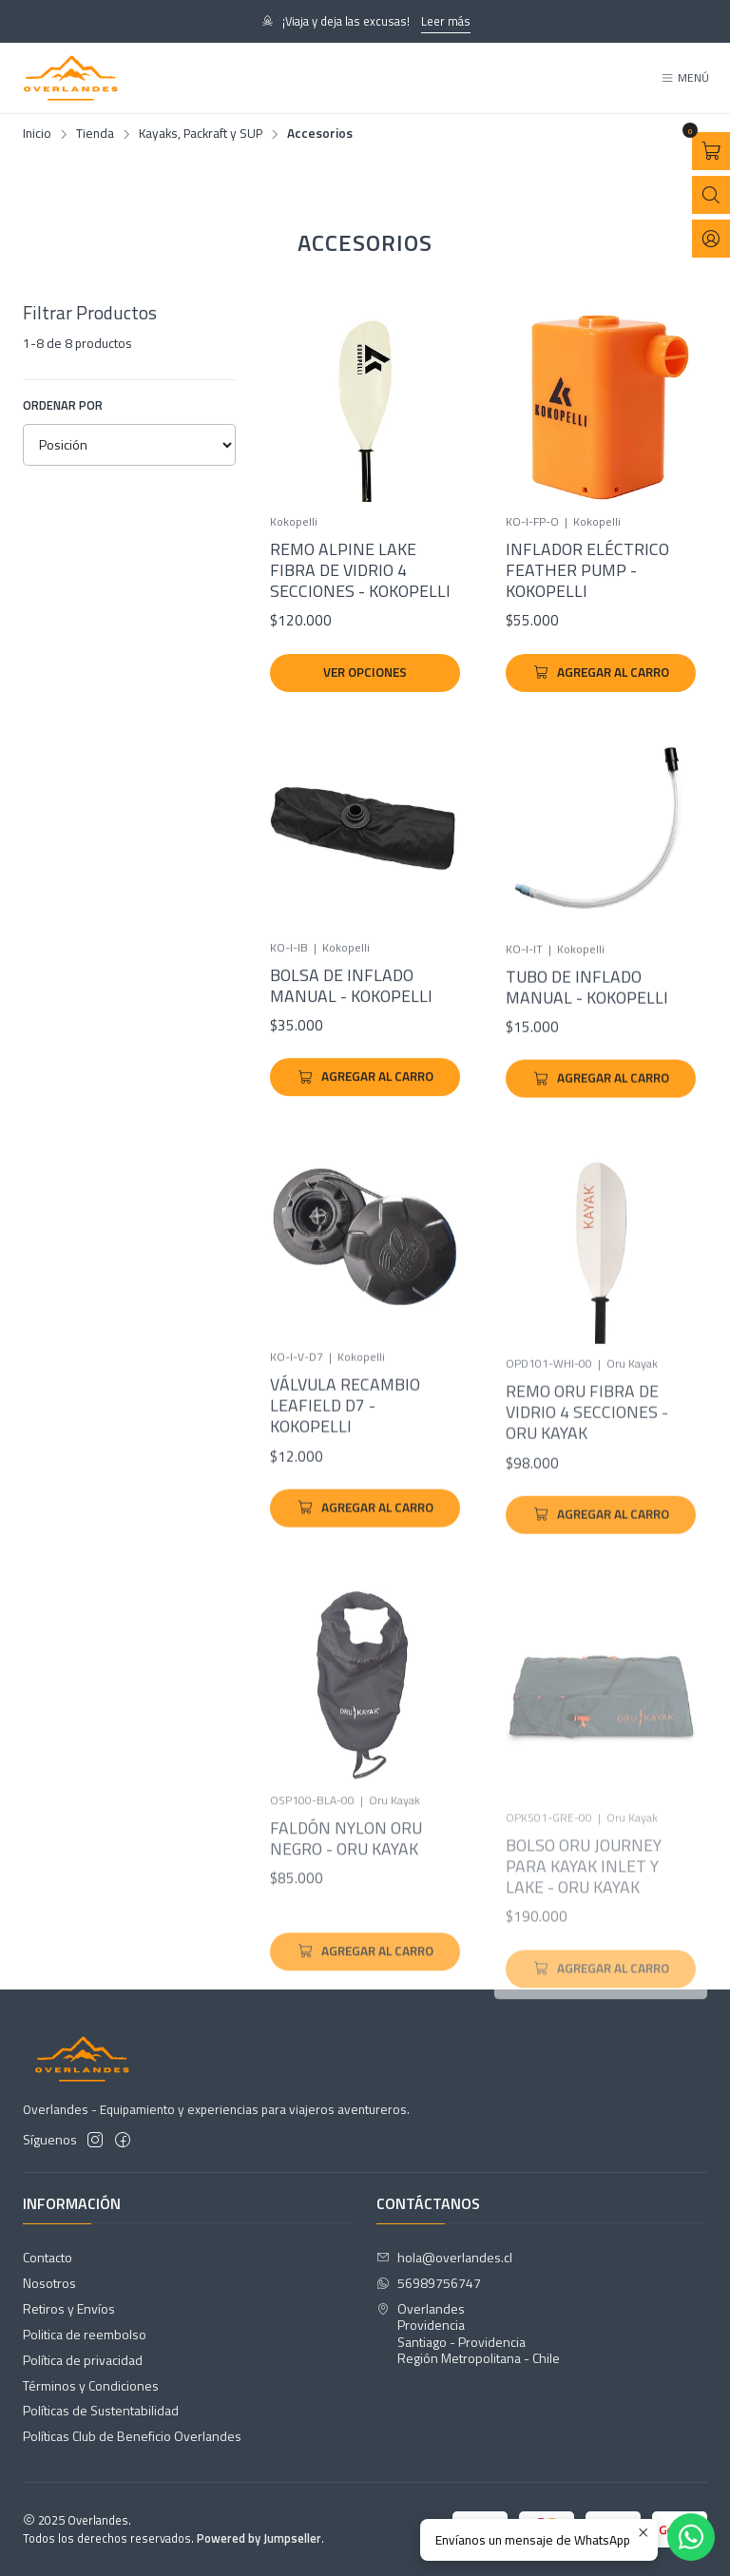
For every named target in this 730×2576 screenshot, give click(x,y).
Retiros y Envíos (69, 2308)
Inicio (37, 134)
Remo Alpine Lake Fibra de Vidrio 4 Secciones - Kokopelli (360, 570)
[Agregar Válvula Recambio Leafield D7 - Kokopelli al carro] (365, 1595)
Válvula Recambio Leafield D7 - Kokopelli (345, 1493)
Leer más (446, 20)
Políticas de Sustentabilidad (101, 2410)
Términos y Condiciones (91, 2385)
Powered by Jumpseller (259, 2537)
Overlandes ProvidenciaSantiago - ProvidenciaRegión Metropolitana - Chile (468, 2333)
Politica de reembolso (84, 2334)
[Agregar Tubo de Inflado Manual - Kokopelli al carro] (601, 1151)
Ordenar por (63, 405)
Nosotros (49, 2283)
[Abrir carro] (711, 151)
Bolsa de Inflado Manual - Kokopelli (351, 1033)
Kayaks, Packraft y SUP (200, 134)
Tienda (95, 134)
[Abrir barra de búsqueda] (711, 195)
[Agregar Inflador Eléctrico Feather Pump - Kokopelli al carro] (601, 673)
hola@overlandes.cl (444, 2257)
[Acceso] (711, 239)
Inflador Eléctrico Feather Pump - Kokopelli (587, 570)
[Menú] (685, 78)
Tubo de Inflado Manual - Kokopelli (587, 1060)
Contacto (47, 2257)
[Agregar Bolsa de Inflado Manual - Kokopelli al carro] (365, 1124)
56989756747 (428, 2283)
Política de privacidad (83, 2360)
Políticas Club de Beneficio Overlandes (132, 2436)
